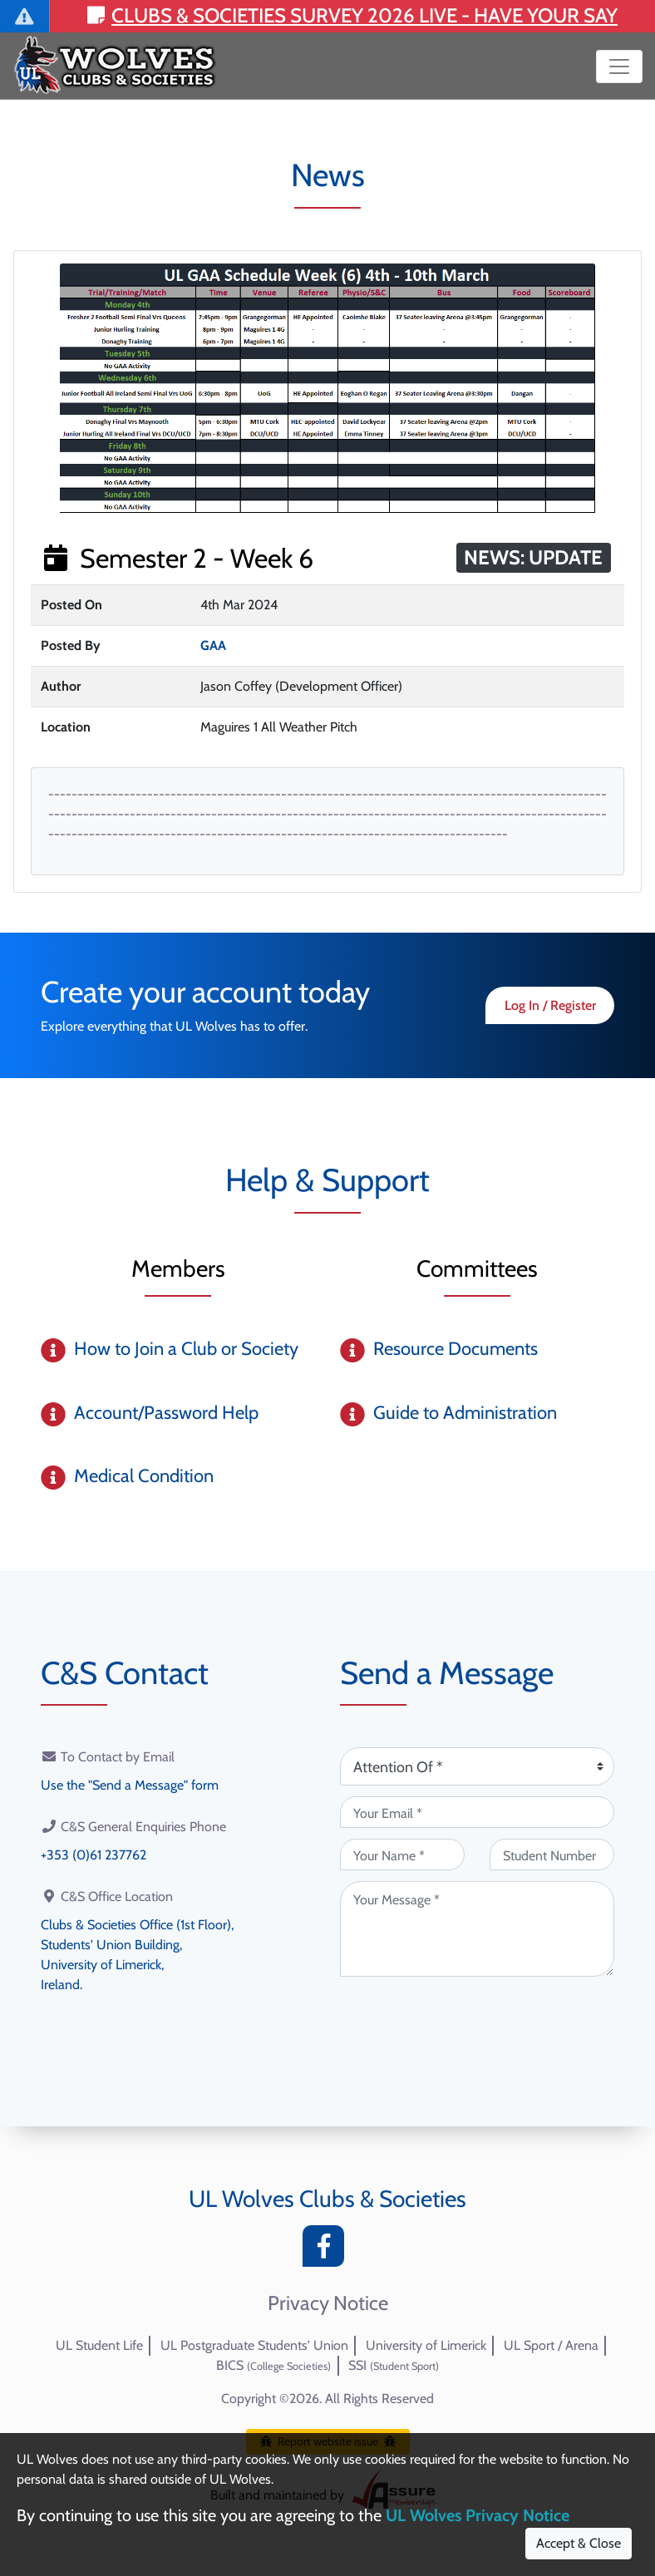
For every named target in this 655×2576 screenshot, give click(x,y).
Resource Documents (455, 1348)
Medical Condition (144, 1476)
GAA (213, 645)
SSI (393, 2365)
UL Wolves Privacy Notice (477, 2515)
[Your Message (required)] (477, 1929)
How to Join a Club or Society (186, 1348)
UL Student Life (99, 2345)
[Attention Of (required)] (477, 1766)
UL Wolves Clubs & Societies (327, 2198)
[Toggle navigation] (619, 66)
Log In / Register (550, 1005)
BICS (273, 2365)
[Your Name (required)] (402, 1854)
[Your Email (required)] (477, 1812)
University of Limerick (426, 2345)
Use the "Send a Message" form (130, 1785)
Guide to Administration (465, 1412)
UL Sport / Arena (551, 2345)
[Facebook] (327, 2250)
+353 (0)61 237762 (93, 1855)
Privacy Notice (328, 2303)
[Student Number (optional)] (552, 1854)
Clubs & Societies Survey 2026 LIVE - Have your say (352, 15)
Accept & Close (578, 2543)
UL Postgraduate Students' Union (254, 2345)
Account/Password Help (166, 1412)
